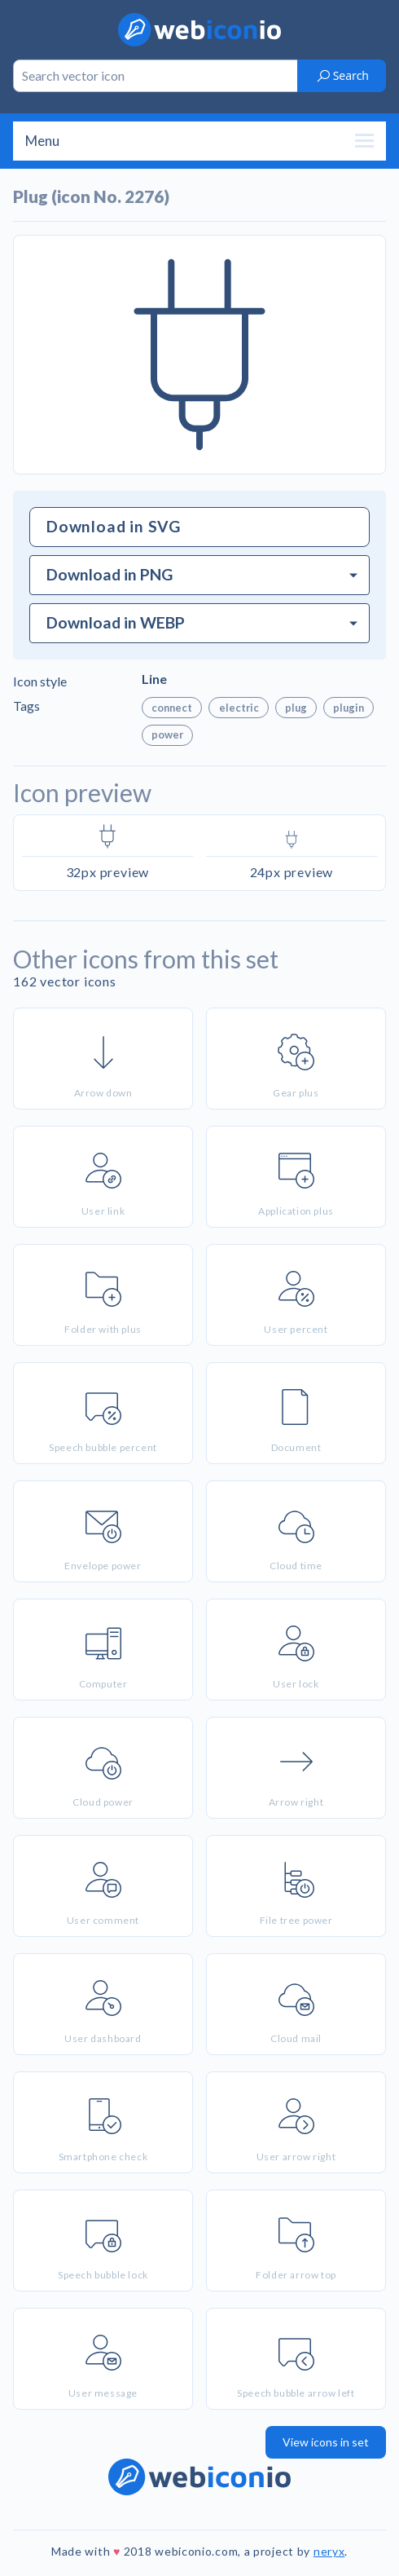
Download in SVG (113, 526)
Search (342, 75)
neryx (329, 2551)
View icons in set (326, 2442)
